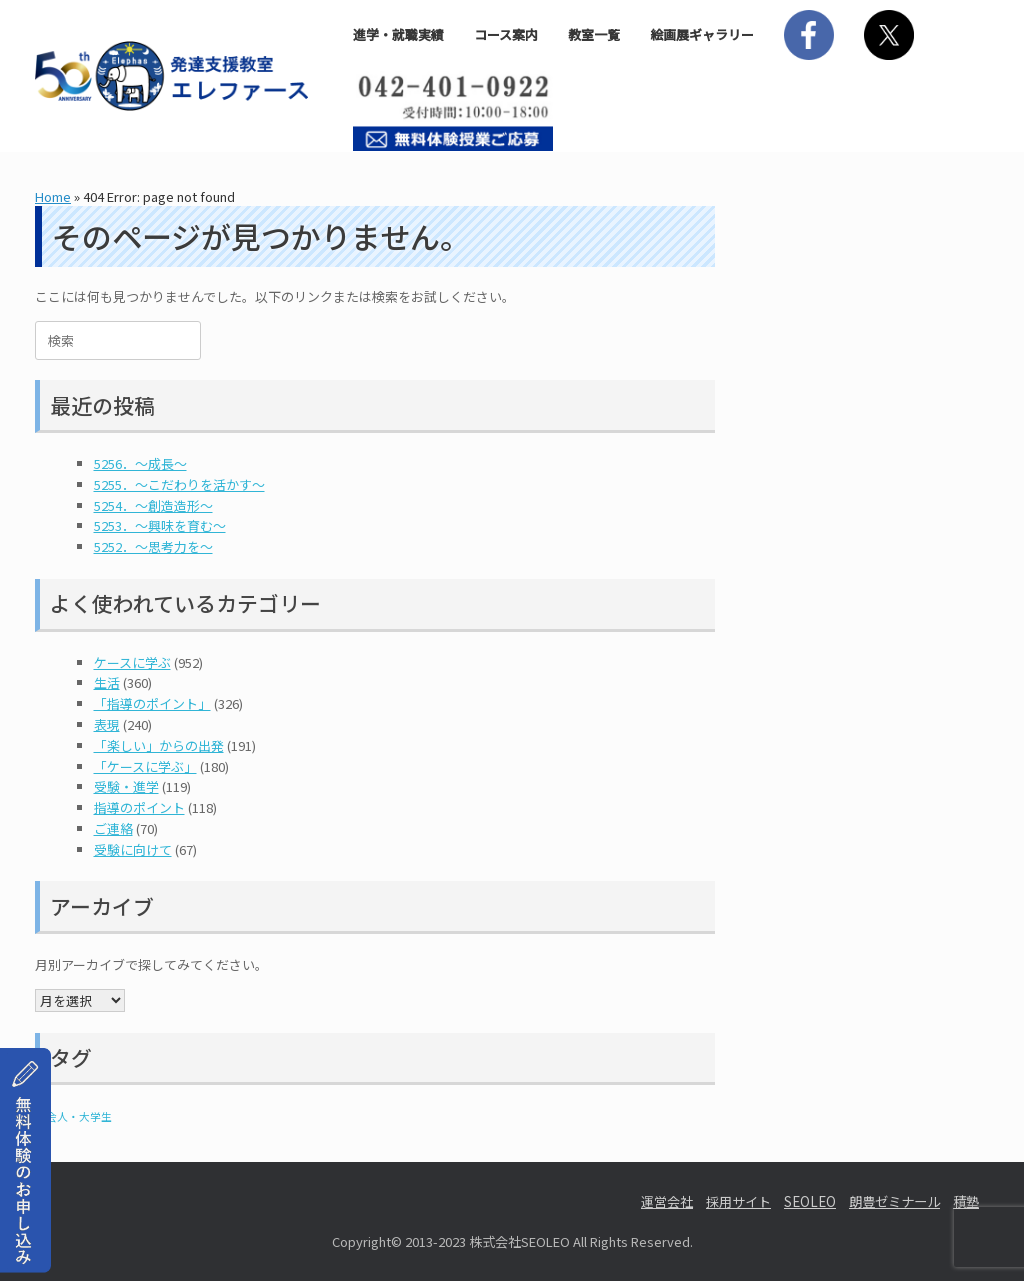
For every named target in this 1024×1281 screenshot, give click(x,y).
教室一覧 (594, 34)
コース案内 (506, 34)
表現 (107, 724)
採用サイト (738, 1201)
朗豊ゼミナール (894, 1201)
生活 (107, 682)
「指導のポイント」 (152, 703)
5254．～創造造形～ (153, 505)
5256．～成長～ (140, 463)
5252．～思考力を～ (153, 546)
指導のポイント (139, 807)
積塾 (966, 1201)
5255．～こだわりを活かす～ (179, 484)
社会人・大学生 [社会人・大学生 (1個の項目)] (73, 1116)
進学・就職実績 (398, 34)
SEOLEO (810, 1201)
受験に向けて (133, 849)
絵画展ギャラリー (702, 34)
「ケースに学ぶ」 (145, 766)
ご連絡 (113, 828)
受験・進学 (126, 786)
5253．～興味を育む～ (160, 525)
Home (53, 196)
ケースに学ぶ (132, 662)
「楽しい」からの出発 (159, 745)
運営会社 (667, 1201)
